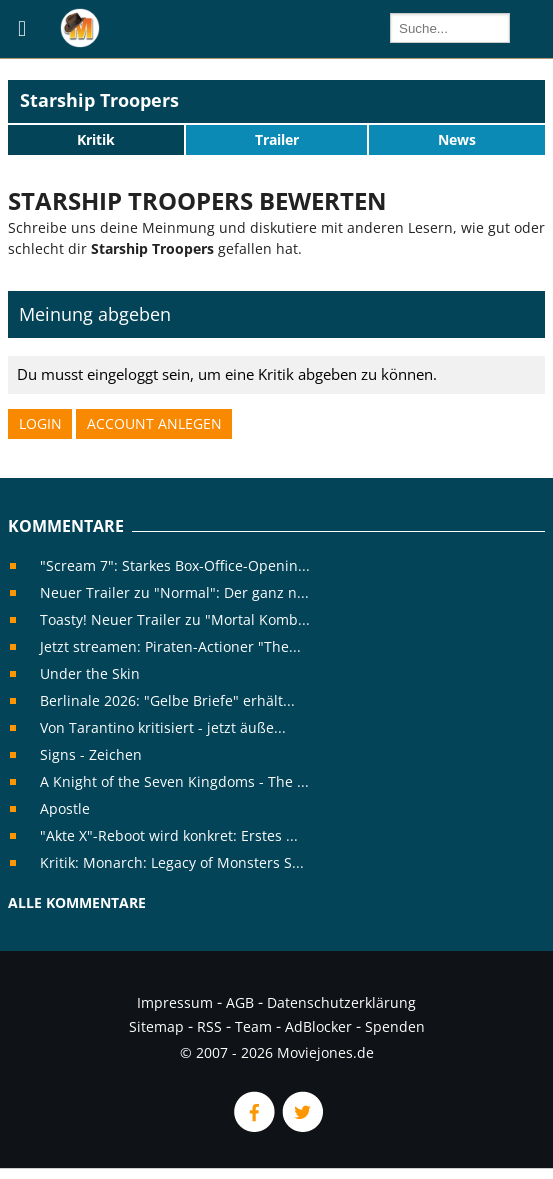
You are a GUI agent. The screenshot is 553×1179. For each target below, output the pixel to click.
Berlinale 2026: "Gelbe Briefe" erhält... (167, 700)
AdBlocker (318, 1026)
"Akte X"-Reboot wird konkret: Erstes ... (169, 835)
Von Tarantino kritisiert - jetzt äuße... (163, 727)
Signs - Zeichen (91, 754)
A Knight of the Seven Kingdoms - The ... (174, 781)
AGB (240, 1002)
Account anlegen (154, 423)
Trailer (277, 139)
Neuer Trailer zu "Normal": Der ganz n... (174, 592)
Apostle (65, 808)
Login (40, 423)
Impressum (175, 1002)
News (457, 139)
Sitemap (156, 1026)
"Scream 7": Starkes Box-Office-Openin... (175, 565)
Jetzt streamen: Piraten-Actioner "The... (170, 646)
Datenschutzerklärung (341, 1002)
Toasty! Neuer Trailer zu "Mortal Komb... (175, 619)
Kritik (96, 139)
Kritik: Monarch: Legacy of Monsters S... (172, 862)
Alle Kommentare (77, 902)
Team (253, 1026)
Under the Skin (90, 673)
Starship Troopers (99, 100)
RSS (209, 1026)
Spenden (395, 1026)
